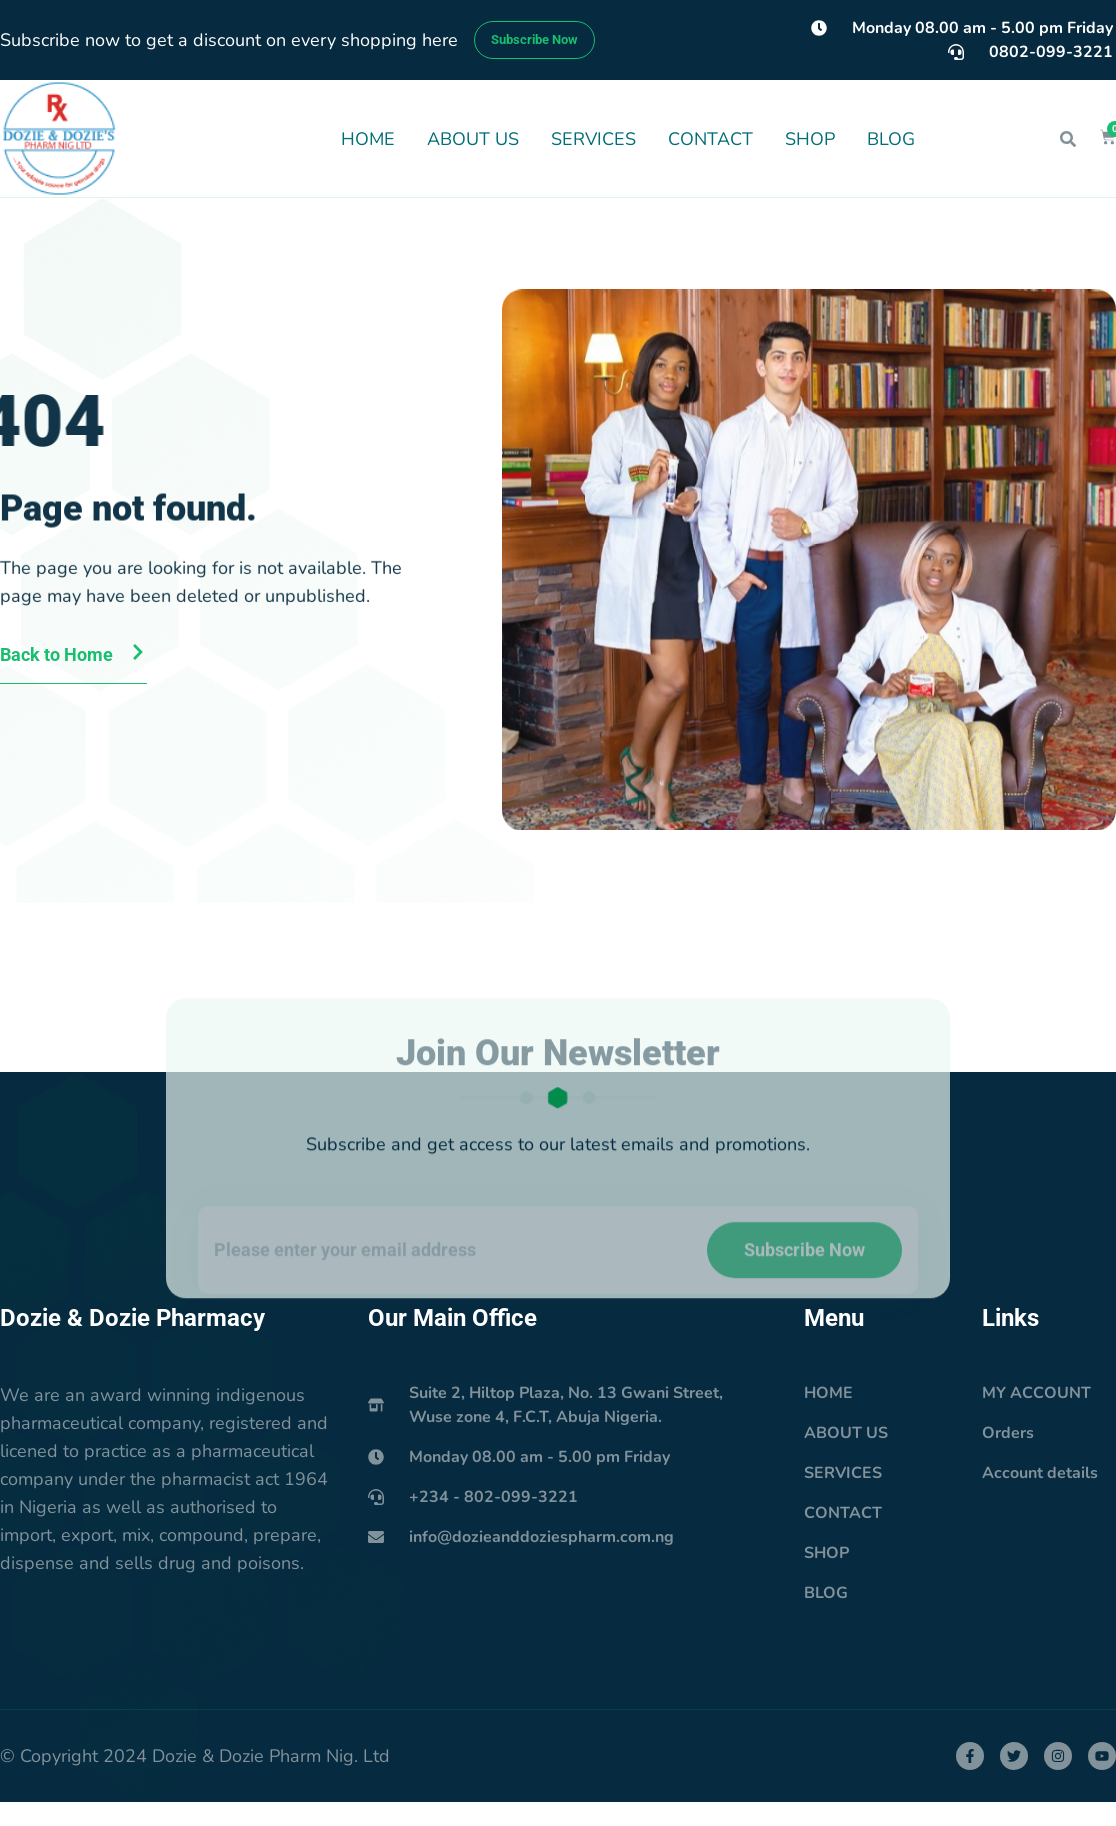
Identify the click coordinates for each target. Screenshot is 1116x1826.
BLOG (891, 139)
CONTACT (710, 139)
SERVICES (593, 139)
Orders (1008, 1433)
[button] (1068, 139)
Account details (1040, 1473)
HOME (368, 139)
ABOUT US (473, 139)
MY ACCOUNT (1036, 1393)
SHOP (810, 139)
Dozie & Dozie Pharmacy (132, 1318)
